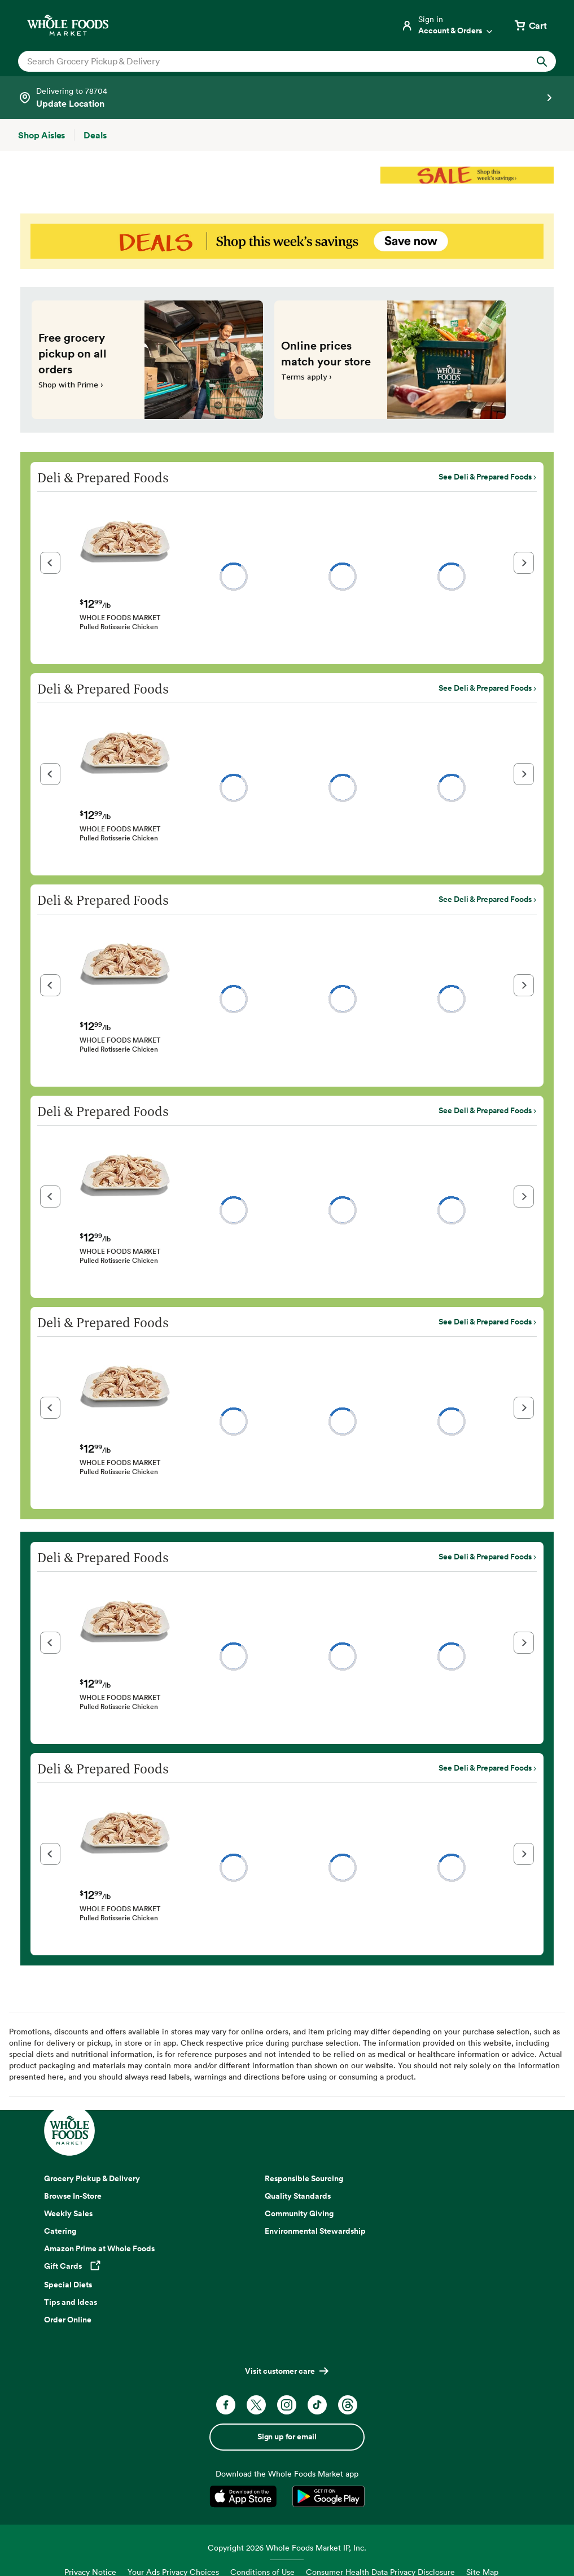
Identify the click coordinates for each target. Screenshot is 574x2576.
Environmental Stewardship (315, 2231)
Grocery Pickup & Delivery (92, 2178)
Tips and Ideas (70, 2302)
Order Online (67, 2319)
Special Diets (68, 2284)
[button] (50, 563)
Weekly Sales (68, 2213)
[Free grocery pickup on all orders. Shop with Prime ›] (147, 359)
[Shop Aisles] (41, 135)
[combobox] (261, 61)
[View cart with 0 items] (530, 25)
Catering (60, 2231)
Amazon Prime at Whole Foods (99, 2248)
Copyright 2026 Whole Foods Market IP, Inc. (287, 2547)
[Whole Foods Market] (67, 25)
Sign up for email (287, 2436)
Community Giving (299, 2213)
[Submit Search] (542, 61)
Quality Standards (298, 2196)
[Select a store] (287, 98)
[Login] (447, 25)
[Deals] (95, 135)
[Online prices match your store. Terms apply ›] (390, 359)
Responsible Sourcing (304, 2178)
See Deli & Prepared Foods (485, 476)
